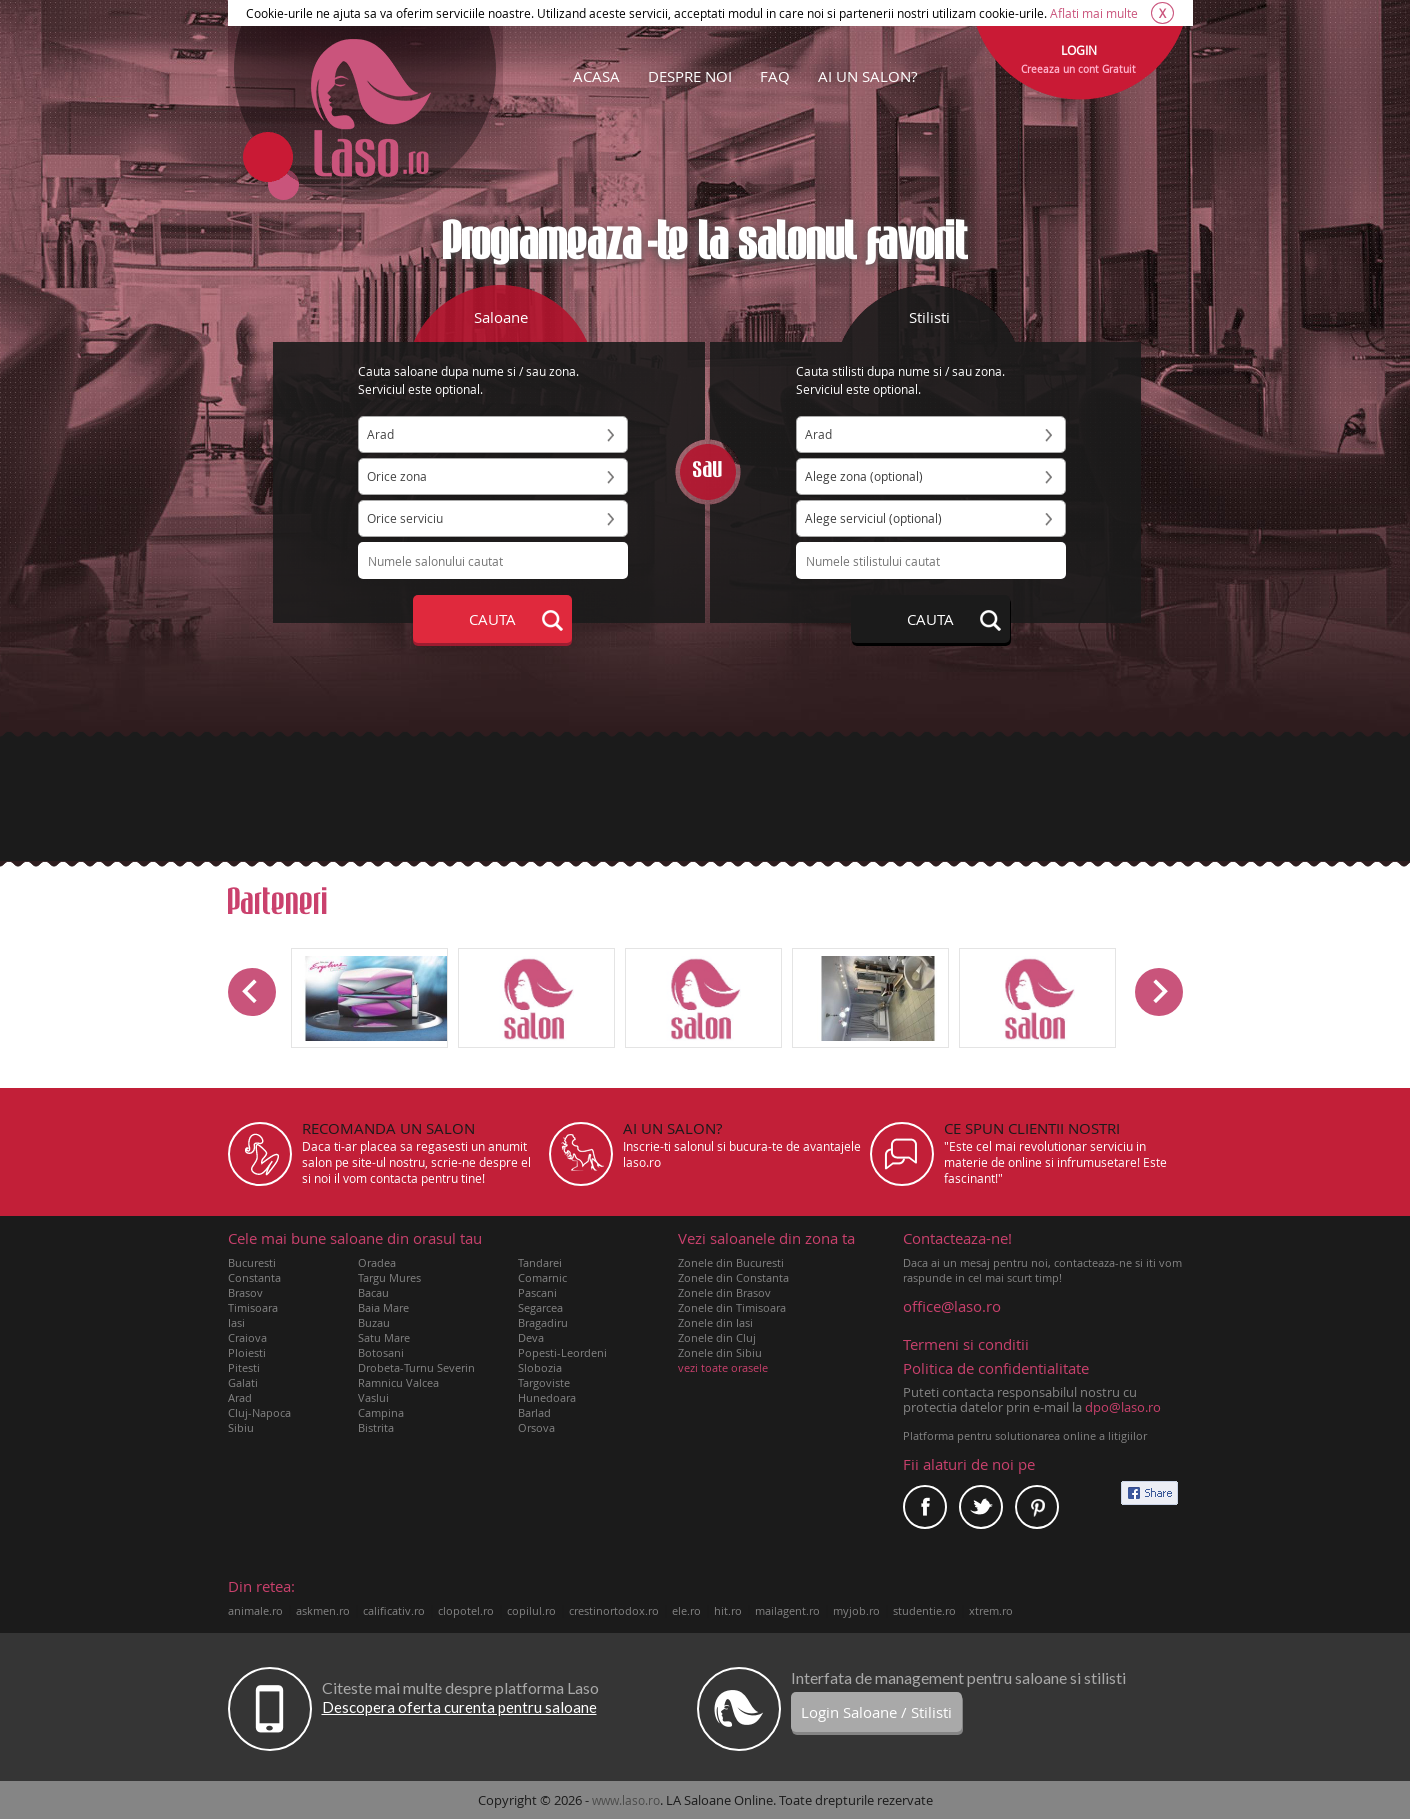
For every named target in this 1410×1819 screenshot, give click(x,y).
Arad (240, 1397)
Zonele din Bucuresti (731, 1262)
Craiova (247, 1337)
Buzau (374, 1322)
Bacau (373, 1292)
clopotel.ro (466, 1610)
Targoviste (544, 1382)
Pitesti (244, 1367)
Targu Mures (389, 1277)
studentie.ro (924, 1610)
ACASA (596, 76)
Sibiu (241, 1427)
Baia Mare (383, 1307)
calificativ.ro (394, 1610)
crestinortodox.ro (614, 1610)
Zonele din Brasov (724, 1292)
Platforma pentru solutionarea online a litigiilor (1025, 1435)
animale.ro (255, 1610)
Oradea (377, 1262)
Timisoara (253, 1307)
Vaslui (373, 1397)
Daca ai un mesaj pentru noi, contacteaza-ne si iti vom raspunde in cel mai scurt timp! (1043, 1258)
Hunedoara (547, 1397)
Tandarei (540, 1262)
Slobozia (540, 1367)
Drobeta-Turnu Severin (416, 1367)
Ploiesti (247, 1352)
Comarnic (542, 1277)
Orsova (536, 1427)
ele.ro (686, 1610)
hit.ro (728, 1610)
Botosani (381, 1352)
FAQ (775, 76)
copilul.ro (531, 1610)
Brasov (245, 1292)
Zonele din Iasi (715, 1322)
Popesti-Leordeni (562, 1352)
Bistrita (376, 1427)
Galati (243, 1382)
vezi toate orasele (723, 1367)
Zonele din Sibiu (720, 1352)
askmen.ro (323, 1610)
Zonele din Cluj (717, 1337)
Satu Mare (384, 1337)
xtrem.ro (991, 1610)
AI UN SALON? (867, 76)
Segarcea (540, 1307)
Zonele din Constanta (733, 1277)
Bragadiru (543, 1322)
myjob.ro (856, 1610)
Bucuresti (252, 1262)
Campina (381, 1412)
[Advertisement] (705, 797)
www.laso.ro (626, 1800)
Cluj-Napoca (259, 1412)
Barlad (534, 1412)
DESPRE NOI (690, 76)
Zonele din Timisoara (732, 1307)
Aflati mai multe (1094, 13)
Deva (531, 1337)
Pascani (537, 1292)
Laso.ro (371, 108)
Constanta (254, 1277)
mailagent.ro (787, 1610)
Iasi (236, 1322)
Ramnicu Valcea (398, 1382)
